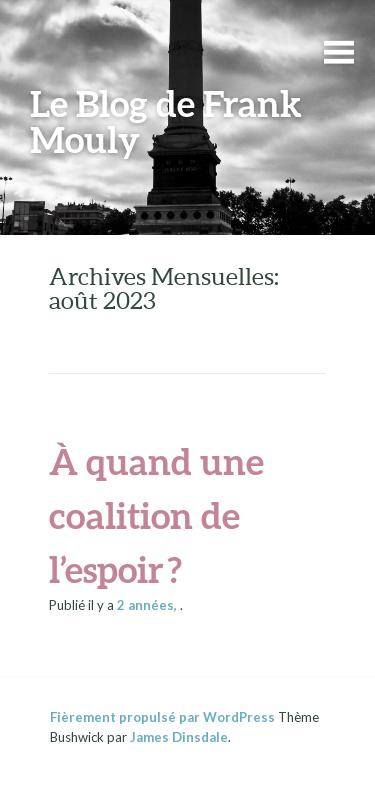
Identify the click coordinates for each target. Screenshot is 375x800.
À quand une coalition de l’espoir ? (156, 515)
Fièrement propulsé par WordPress (162, 717)
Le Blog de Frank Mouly (166, 121)
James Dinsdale (179, 737)
